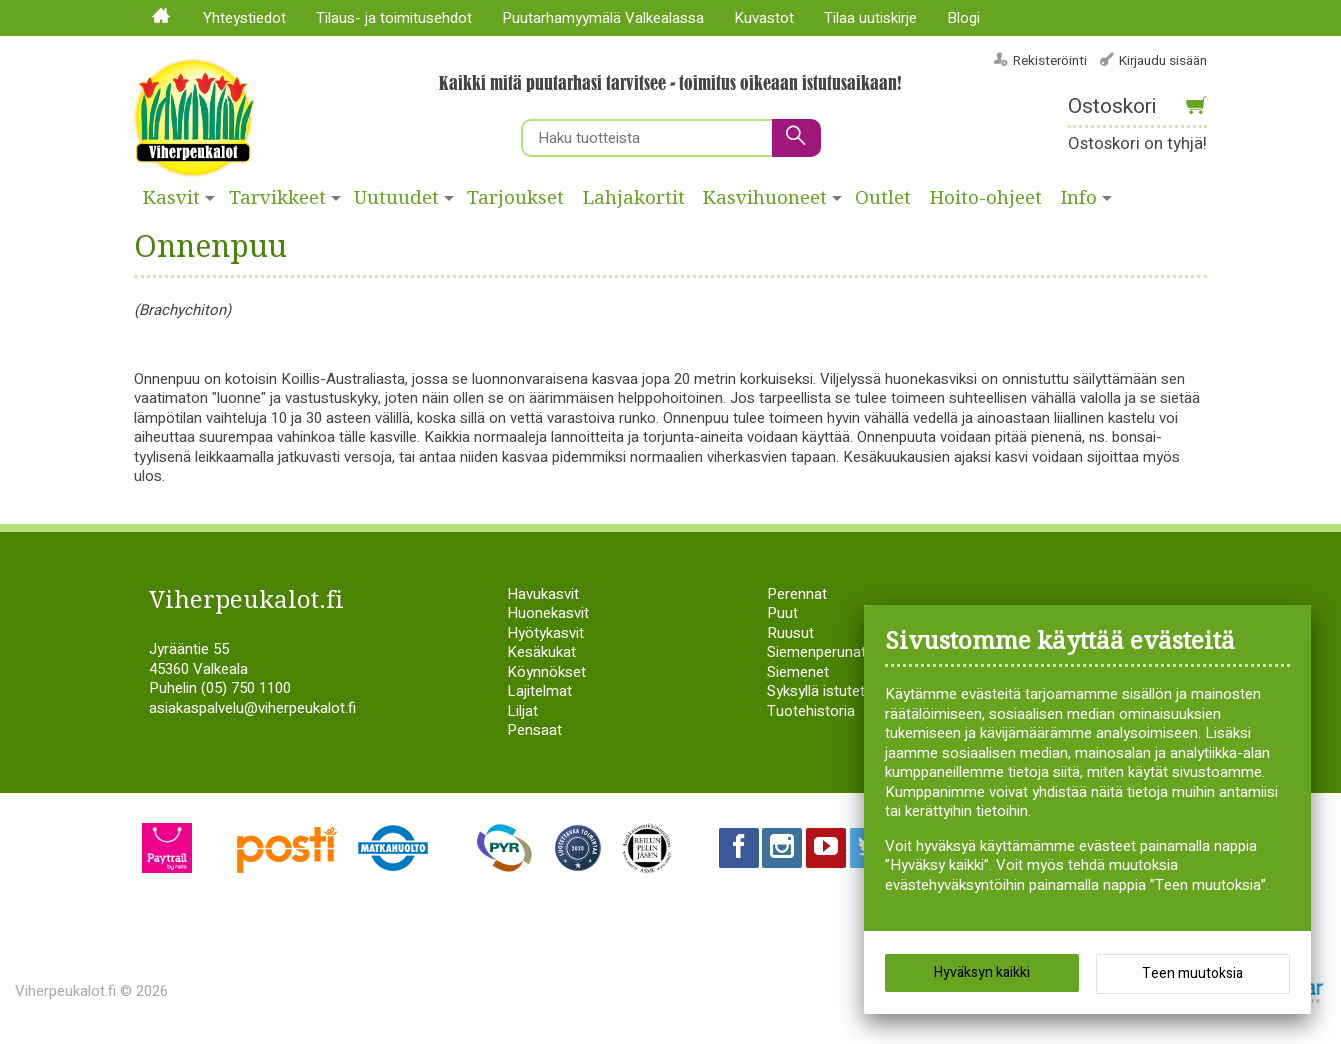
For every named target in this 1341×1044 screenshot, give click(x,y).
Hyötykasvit (545, 633)
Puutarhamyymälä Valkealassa (603, 18)
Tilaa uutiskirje (870, 18)
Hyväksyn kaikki (982, 973)
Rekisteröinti (1050, 60)
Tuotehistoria (811, 711)
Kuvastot (764, 18)
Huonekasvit (548, 613)
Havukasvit (543, 594)
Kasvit (171, 198)
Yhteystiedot (244, 18)
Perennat (797, 594)
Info (1079, 198)
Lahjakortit (634, 198)
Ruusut (790, 633)
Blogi (963, 18)
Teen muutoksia (1192, 974)
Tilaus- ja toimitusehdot (394, 18)
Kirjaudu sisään (1163, 60)
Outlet (883, 198)
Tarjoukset (515, 198)
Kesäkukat (541, 652)
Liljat (522, 711)
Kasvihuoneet (765, 198)
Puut (782, 613)
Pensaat (534, 730)
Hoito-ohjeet (986, 198)
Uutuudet (396, 198)
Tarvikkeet (277, 198)
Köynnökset (546, 672)
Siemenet (798, 672)
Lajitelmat (539, 691)
